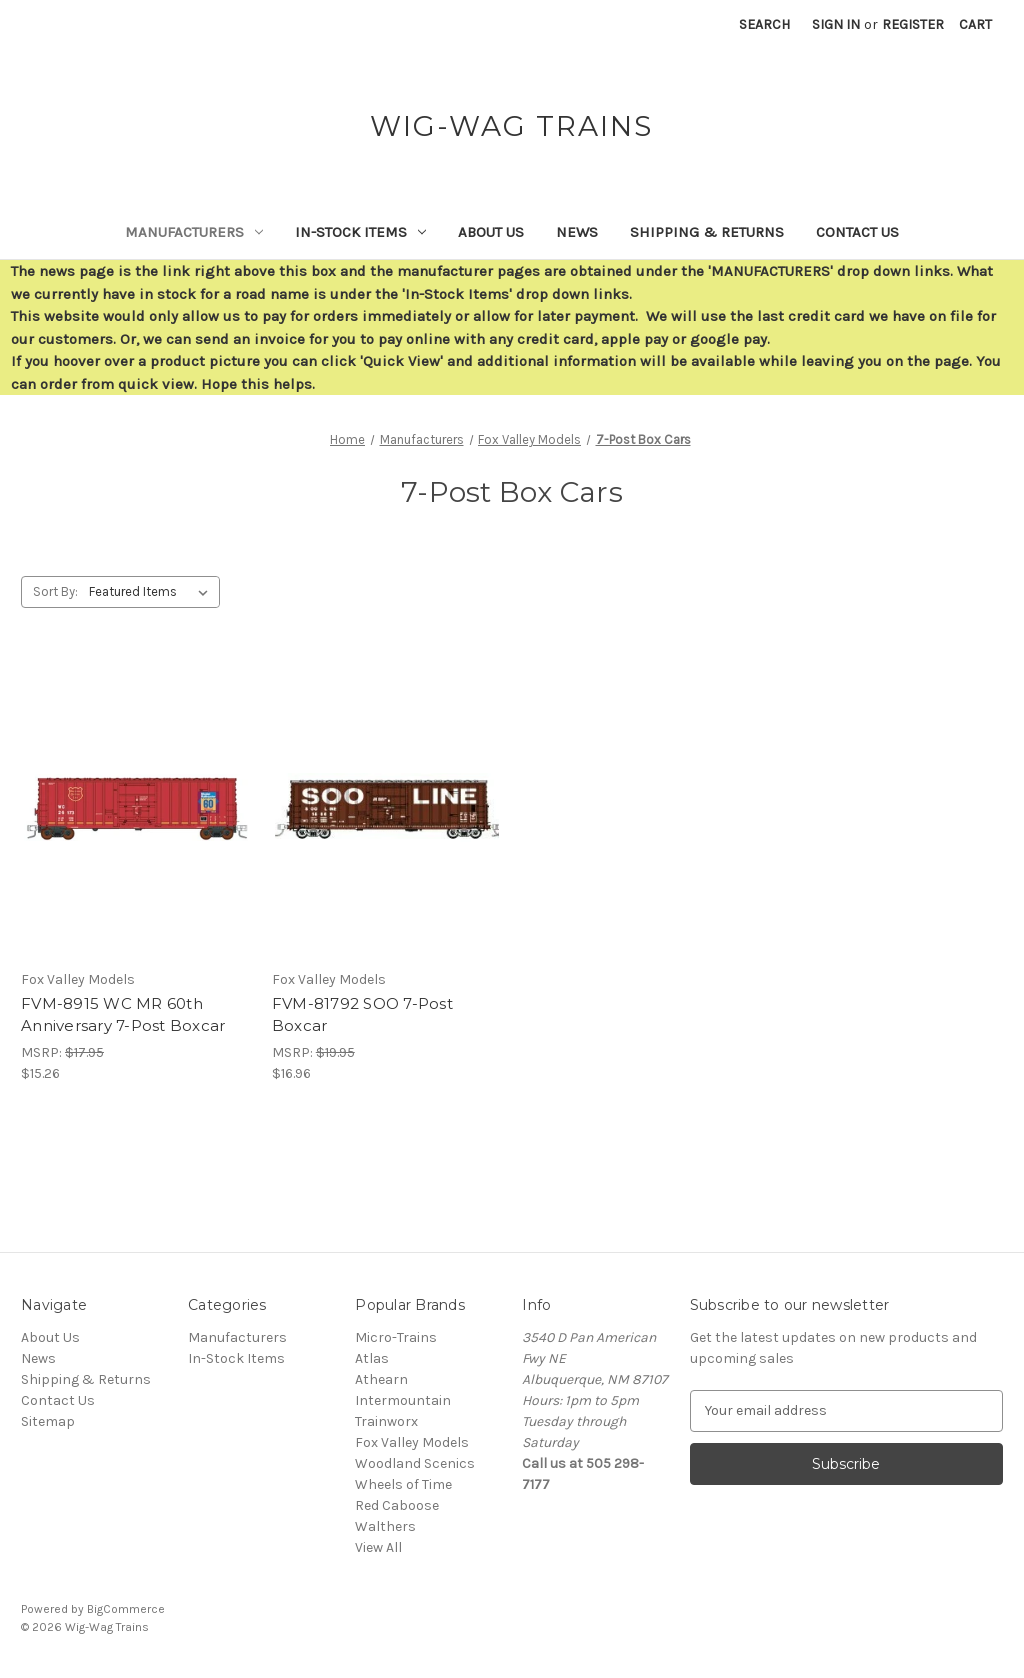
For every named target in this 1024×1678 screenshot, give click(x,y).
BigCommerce (126, 1609)
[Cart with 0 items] (975, 24)
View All (378, 1547)
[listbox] (152, 592)
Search (764, 24)
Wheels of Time (403, 1484)
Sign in (836, 24)
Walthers (385, 1526)
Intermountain (403, 1400)
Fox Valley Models (412, 1442)
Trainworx (386, 1421)
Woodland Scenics (415, 1463)
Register (913, 24)
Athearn (381, 1379)
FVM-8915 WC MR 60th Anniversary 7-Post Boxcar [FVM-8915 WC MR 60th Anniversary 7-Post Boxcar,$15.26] (123, 1015)
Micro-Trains (396, 1337)
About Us (491, 232)
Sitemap (48, 1421)
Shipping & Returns (707, 232)
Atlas (372, 1358)
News (577, 232)
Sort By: (55, 591)
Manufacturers (194, 232)
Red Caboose (397, 1505)
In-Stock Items (360, 232)
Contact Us (857, 232)
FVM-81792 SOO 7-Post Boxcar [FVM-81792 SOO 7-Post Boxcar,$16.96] (362, 1015)
